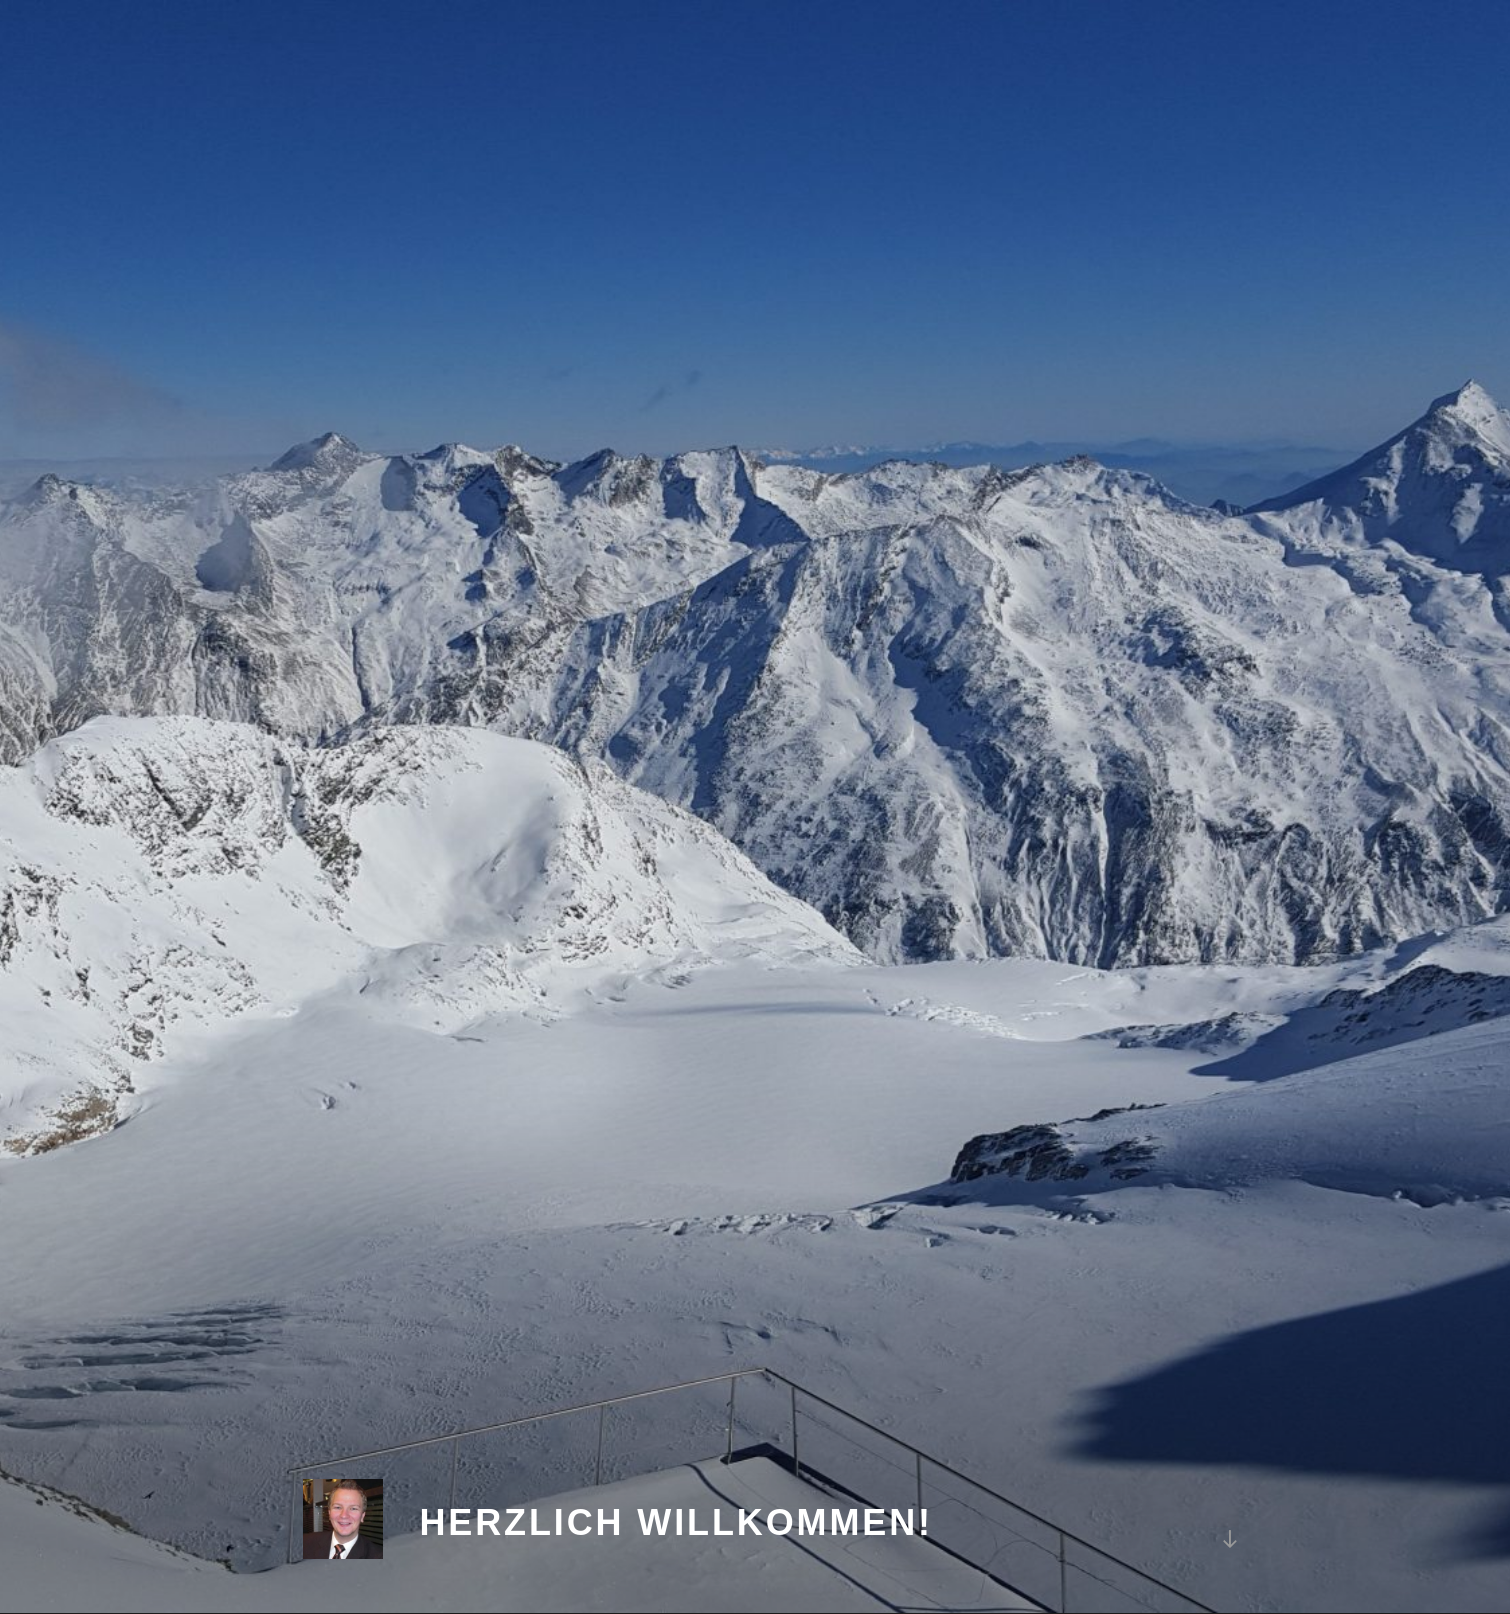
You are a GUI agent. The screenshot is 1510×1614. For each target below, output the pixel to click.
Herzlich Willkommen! (676, 1522)
